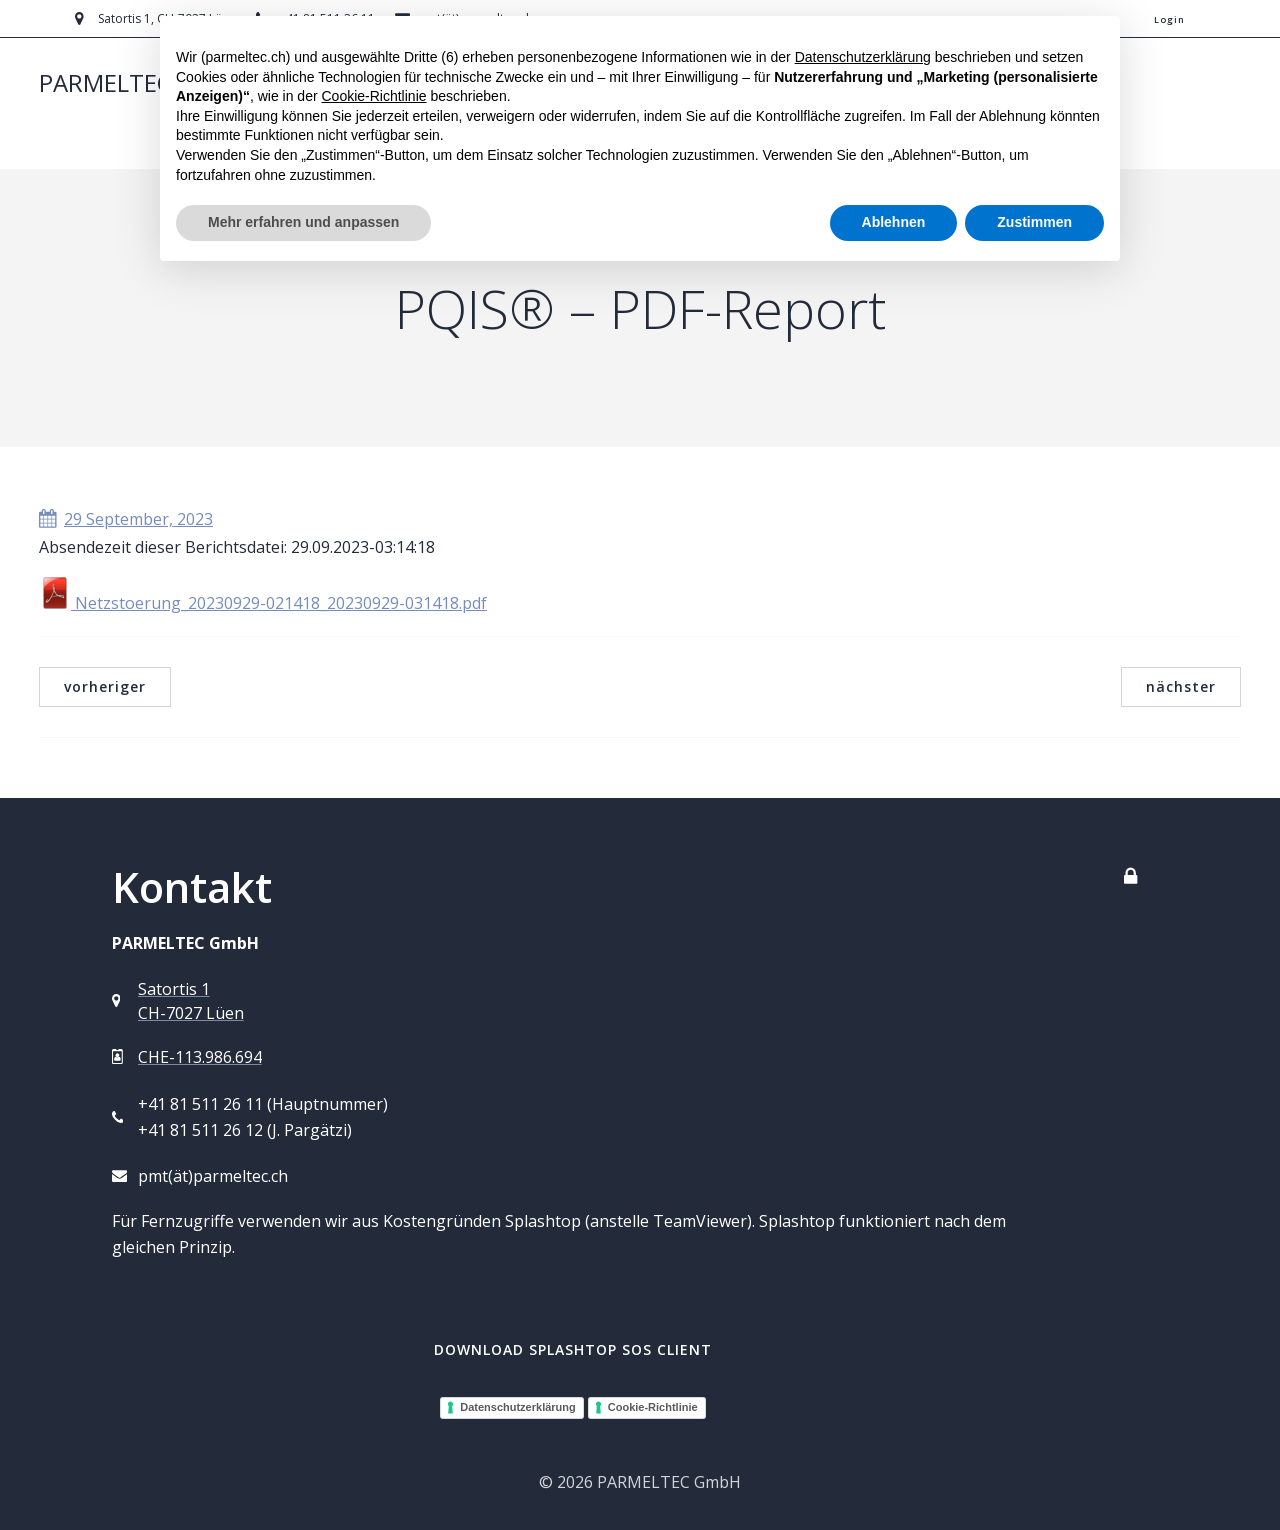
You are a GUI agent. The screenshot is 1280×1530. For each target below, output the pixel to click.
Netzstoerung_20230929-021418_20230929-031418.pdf (263, 603)
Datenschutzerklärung (518, 1407)
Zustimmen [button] (1034, 222)
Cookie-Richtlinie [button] (373, 96)
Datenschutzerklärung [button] (863, 57)
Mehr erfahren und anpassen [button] (303, 222)
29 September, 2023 (126, 519)
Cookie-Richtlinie (653, 1407)
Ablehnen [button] (894, 222)
